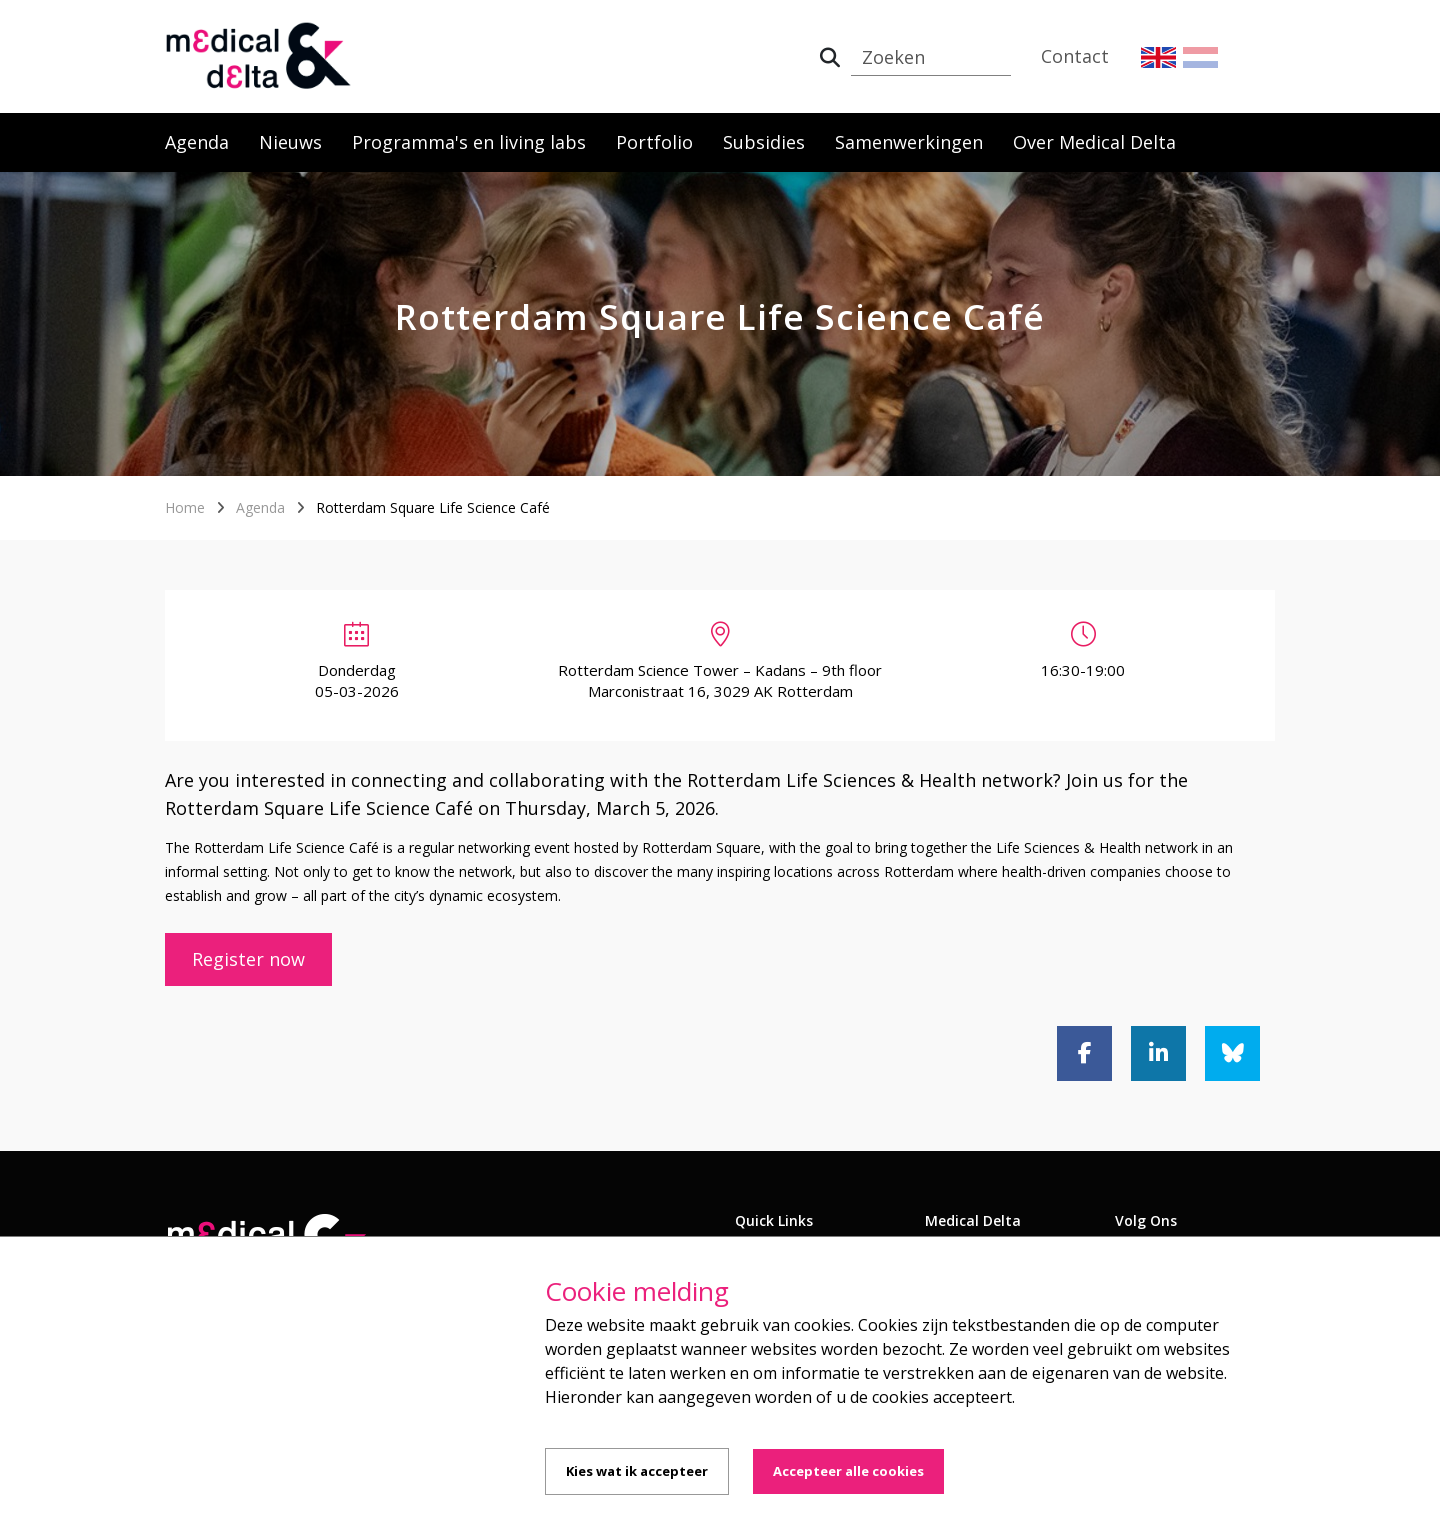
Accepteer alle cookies (848, 1471)
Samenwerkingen (909, 142)
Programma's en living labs (469, 142)
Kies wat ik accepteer (637, 1471)
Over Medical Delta (1094, 142)
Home (185, 507)
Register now (248, 959)
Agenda (197, 142)
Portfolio (654, 142)
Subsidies (764, 142)
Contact (1075, 56)
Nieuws (290, 142)
